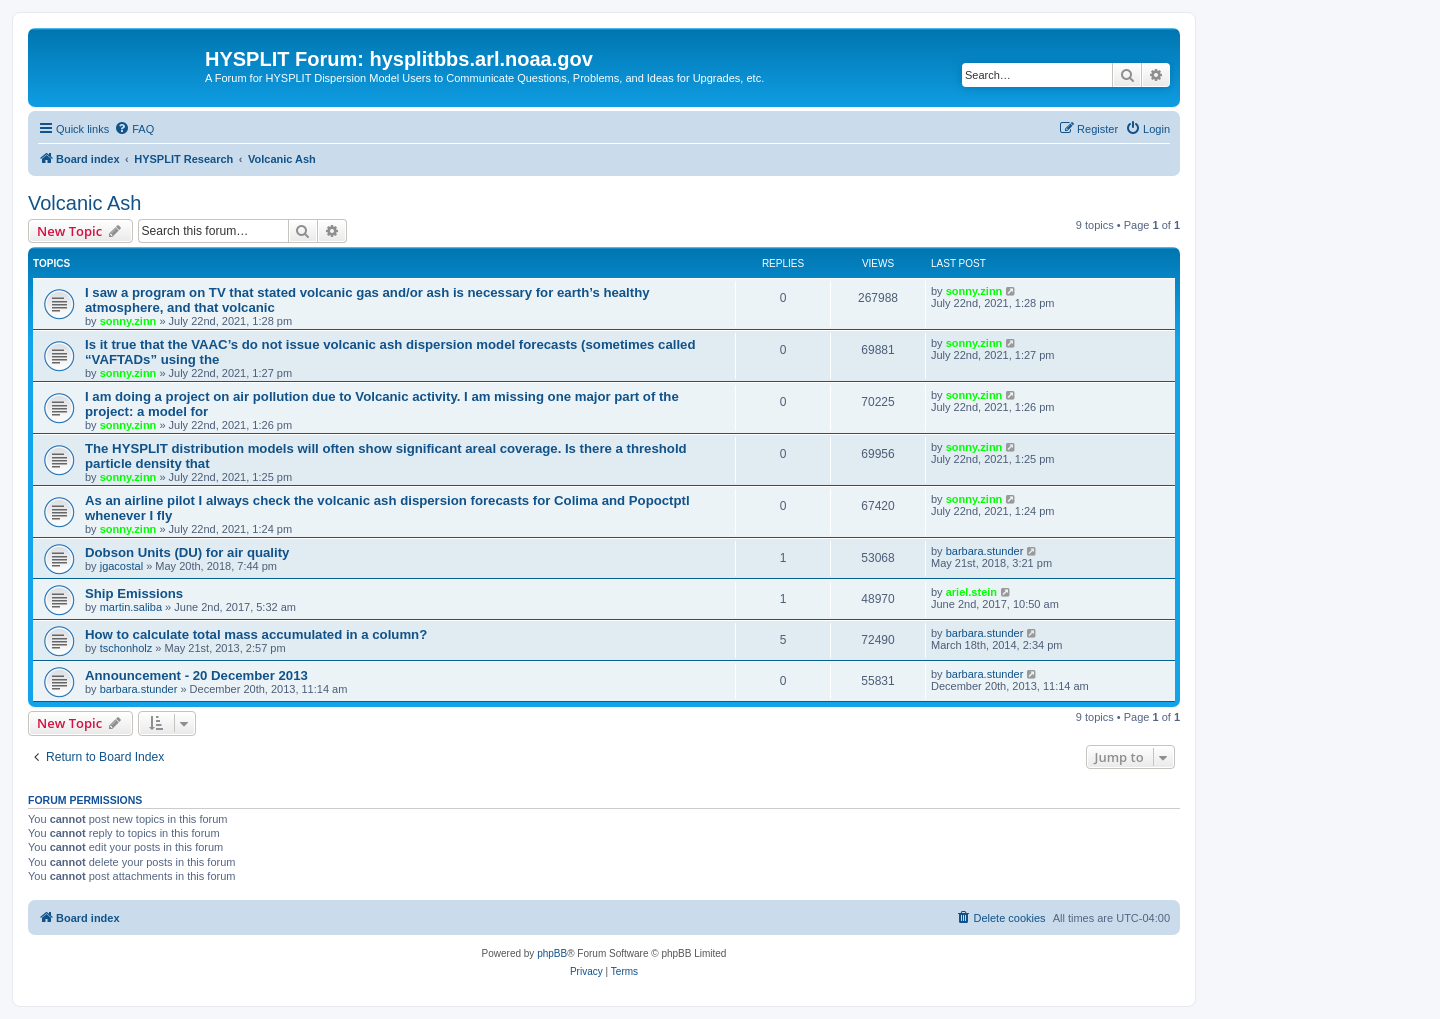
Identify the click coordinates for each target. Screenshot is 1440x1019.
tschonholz (126, 648)
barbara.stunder (985, 551)
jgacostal (121, 566)
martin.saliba (131, 607)
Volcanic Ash (84, 203)
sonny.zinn (128, 321)
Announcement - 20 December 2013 (196, 675)
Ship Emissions (134, 593)
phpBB (552, 953)
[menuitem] (134, 129)
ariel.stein (971, 592)
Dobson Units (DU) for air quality (187, 552)
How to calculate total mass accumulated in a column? (256, 634)
